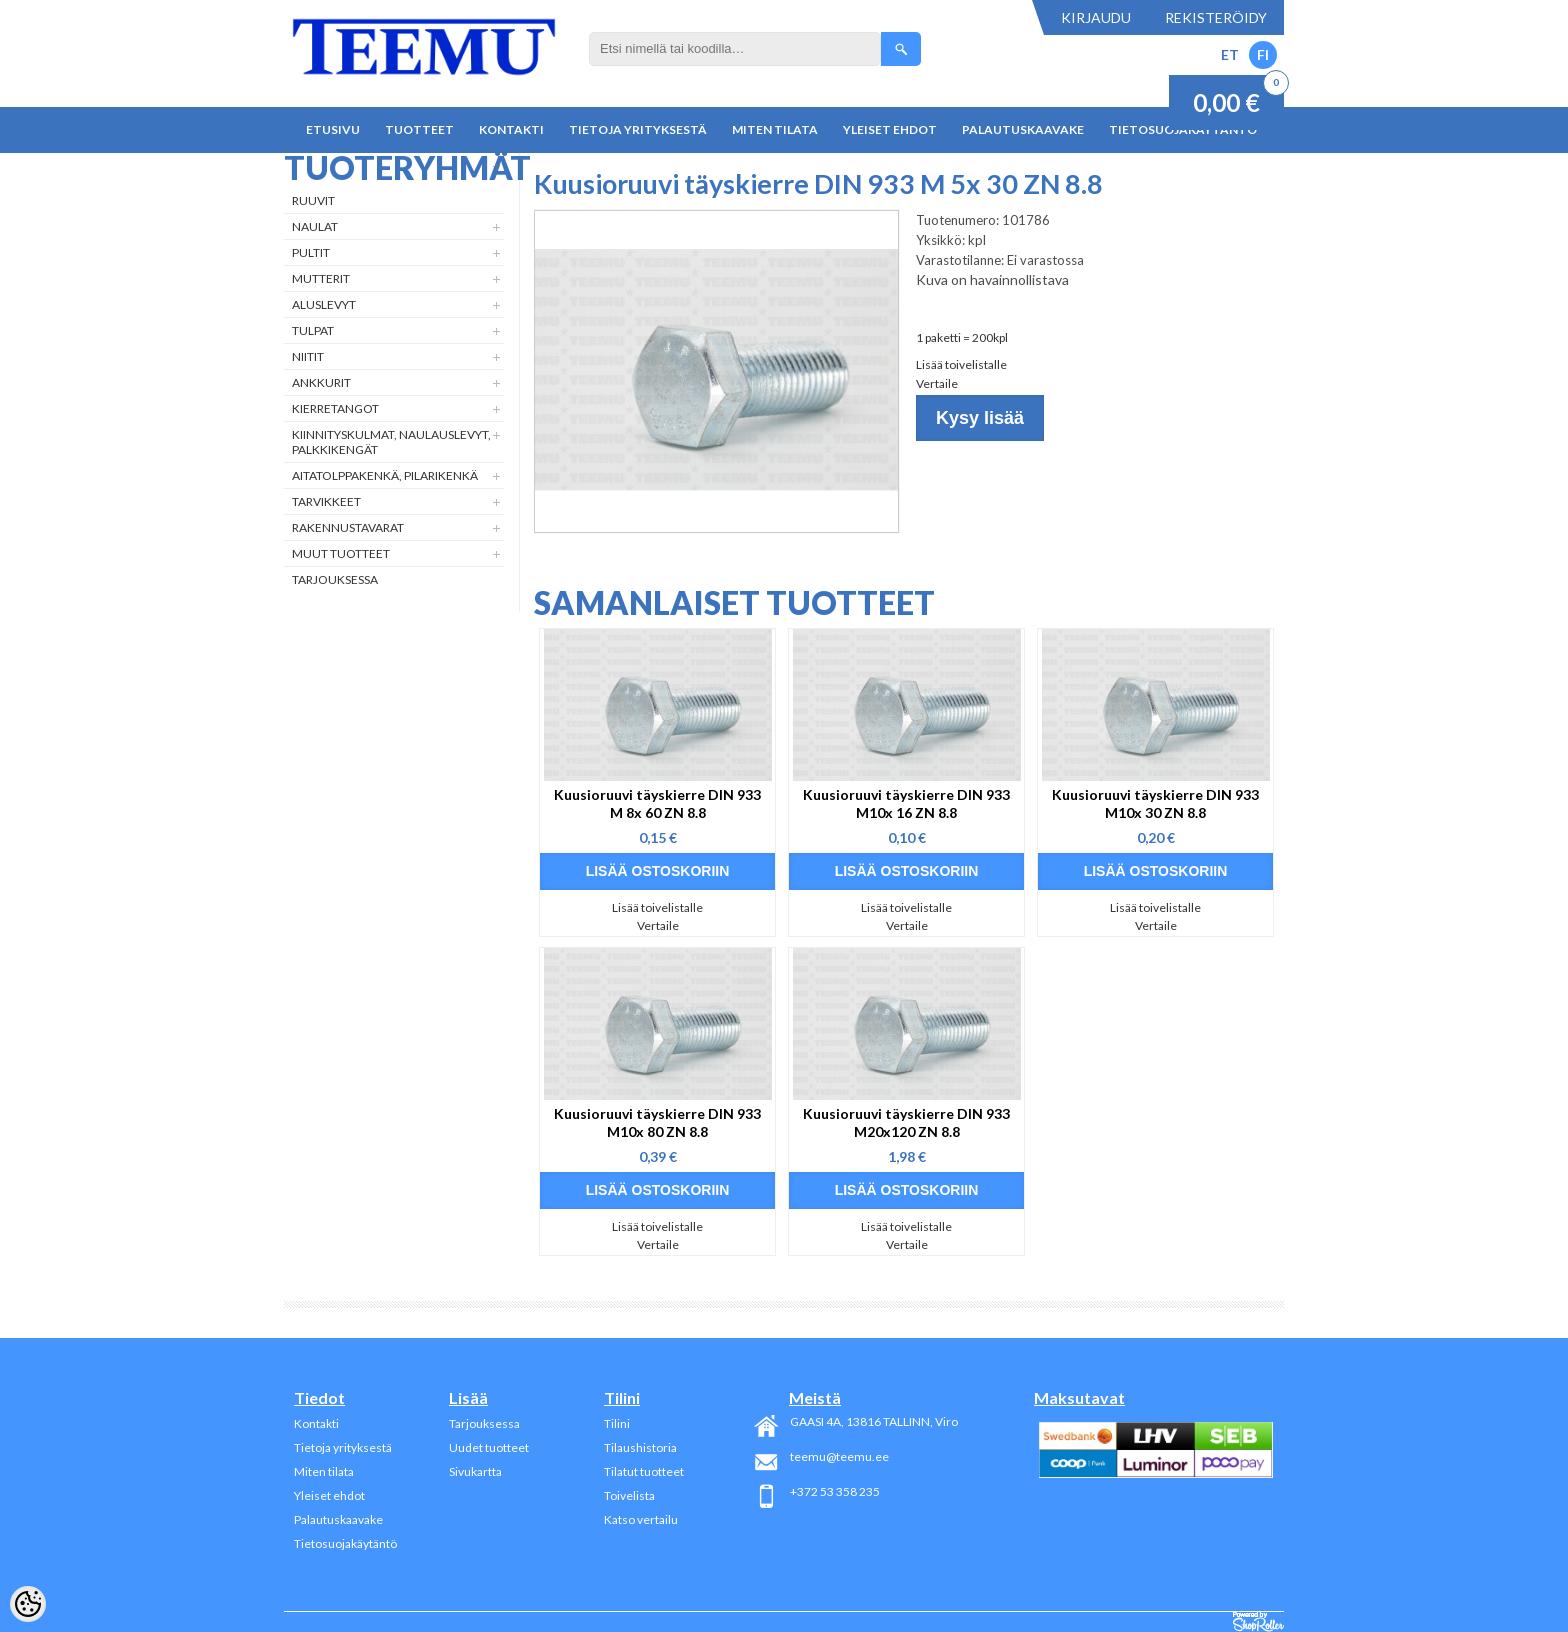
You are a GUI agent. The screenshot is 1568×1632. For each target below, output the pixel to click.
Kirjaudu (1096, 17)
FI (1263, 54)
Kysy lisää (980, 418)
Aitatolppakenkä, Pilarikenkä (385, 475)
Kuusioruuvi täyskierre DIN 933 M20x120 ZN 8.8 (906, 1122)
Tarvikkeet (326, 501)
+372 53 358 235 (835, 1491)
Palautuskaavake (1023, 129)
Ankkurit (321, 382)
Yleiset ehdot (890, 129)
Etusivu (333, 129)
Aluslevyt (324, 304)
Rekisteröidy (1216, 17)
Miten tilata (775, 129)
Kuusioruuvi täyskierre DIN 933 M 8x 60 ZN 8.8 (657, 803)
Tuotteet (419, 129)
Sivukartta (475, 1471)
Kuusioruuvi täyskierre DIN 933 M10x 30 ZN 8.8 (1155, 803)
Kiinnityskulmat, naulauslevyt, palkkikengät (391, 442)
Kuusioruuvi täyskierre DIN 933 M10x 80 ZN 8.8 (657, 1122)
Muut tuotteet (341, 553)
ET (1230, 54)
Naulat (315, 226)
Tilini (617, 1423)
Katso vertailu (641, 1519)
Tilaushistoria (640, 1447)
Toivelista (629, 1495)
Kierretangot (335, 408)
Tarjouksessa (335, 579)
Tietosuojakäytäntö (345, 1543)
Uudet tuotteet (489, 1447)
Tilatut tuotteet (644, 1471)
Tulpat (313, 330)
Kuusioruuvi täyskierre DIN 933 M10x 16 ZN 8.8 (906, 803)
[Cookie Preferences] (28, 1604)
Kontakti (511, 129)
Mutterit (321, 278)
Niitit (308, 356)
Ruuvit (313, 200)
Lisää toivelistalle (961, 364)
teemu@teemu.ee (839, 1456)
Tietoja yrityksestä (638, 129)
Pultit (311, 252)
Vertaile (937, 383)
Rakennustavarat (348, 527)
